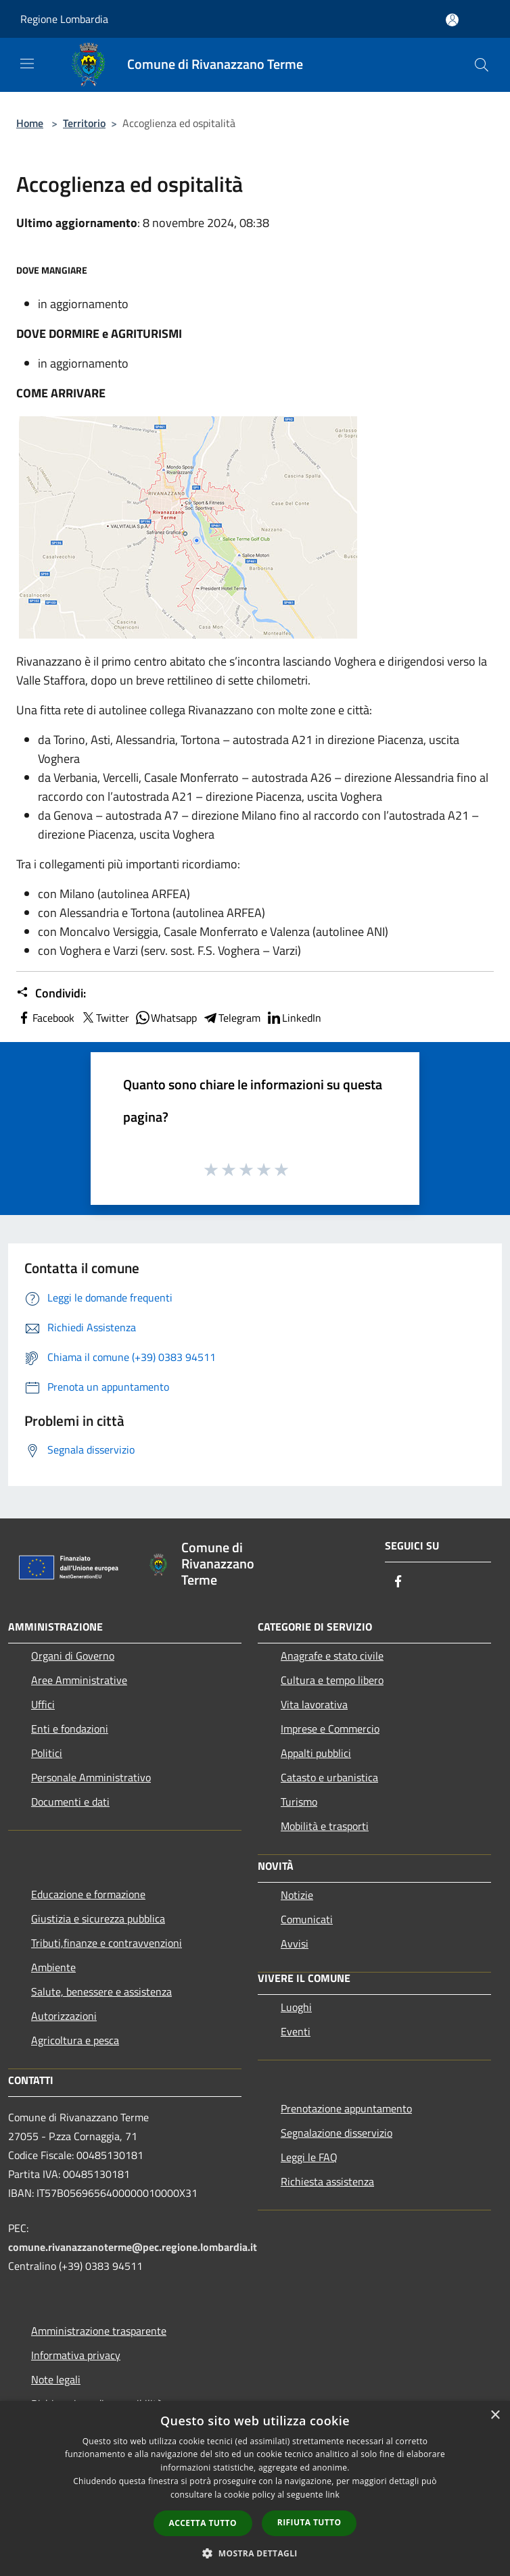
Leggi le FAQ (309, 2157)
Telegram (231, 1018)
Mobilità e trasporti (325, 1826)
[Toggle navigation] (27, 63)
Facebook (45, 1018)
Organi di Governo (72, 1656)
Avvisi (294, 1943)
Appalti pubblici (316, 1753)
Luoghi (296, 2007)
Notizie (297, 1895)
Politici (46, 1753)
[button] (255, 2553)
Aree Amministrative (79, 1680)
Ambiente (53, 1967)
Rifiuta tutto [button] (309, 2522)
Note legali (55, 2379)
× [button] (495, 2415)
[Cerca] (481, 65)
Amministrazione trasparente (98, 2331)
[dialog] (255, 2488)
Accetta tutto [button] (203, 2523)
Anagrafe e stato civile (332, 1656)
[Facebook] (398, 1582)
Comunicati (307, 1919)
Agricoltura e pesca (75, 2040)
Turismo (299, 1801)
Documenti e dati (70, 1801)
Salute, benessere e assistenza (101, 1991)
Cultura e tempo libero (332, 1680)
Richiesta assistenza (327, 2181)
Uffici (43, 1704)
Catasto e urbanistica (329, 1777)
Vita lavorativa (314, 1704)
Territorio (84, 123)
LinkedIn (293, 1018)
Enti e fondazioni (69, 1728)
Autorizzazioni (64, 2016)
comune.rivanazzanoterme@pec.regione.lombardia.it (132, 2247)
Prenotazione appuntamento (346, 2108)
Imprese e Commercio (330, 1728)
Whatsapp (166, 1018)
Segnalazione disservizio (336, 2133)
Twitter (104, 1018)
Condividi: (51, 993)
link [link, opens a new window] (332, 2494)
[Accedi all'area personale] (452, 20)
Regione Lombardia (64, 19)
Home (29, 123)
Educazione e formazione (88, 1894)
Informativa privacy (75, 2355)
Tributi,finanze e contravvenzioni (106, 1943)
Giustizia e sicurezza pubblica (98, 1918)
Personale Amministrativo (91, 1777)
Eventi (295, 2031)
